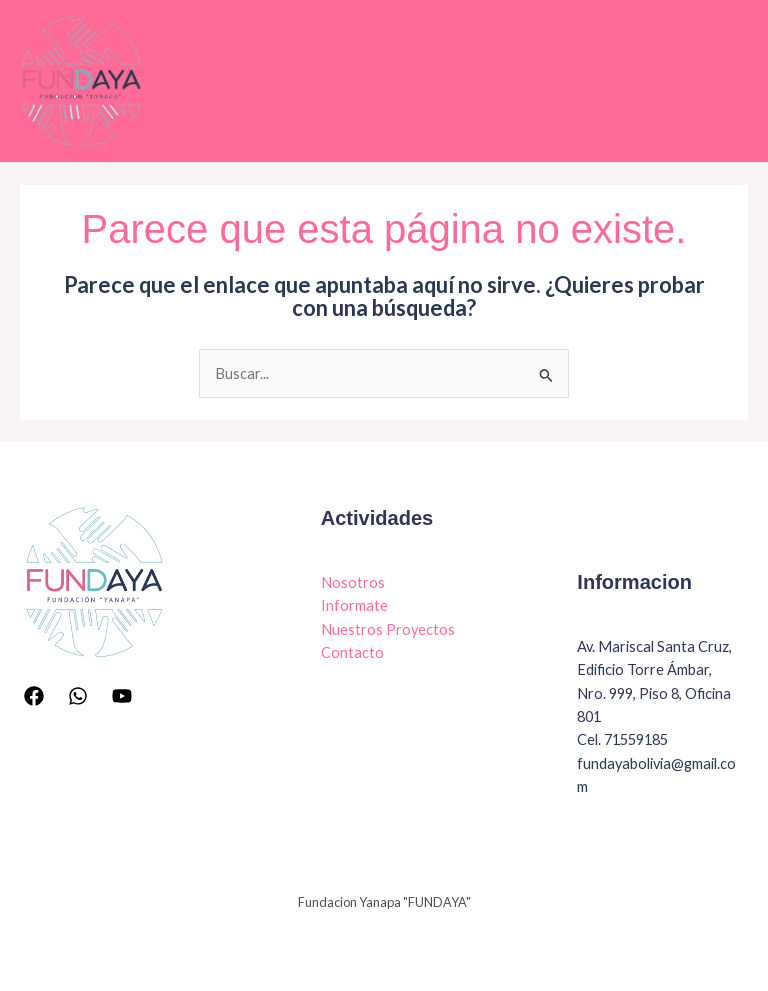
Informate (354, 605)
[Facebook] (34, 696)
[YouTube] (122, 696)
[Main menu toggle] (727, 81)
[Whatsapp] (78, 696)
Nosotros (353, 582)
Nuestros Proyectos (388, 629)
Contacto (352, 652)
